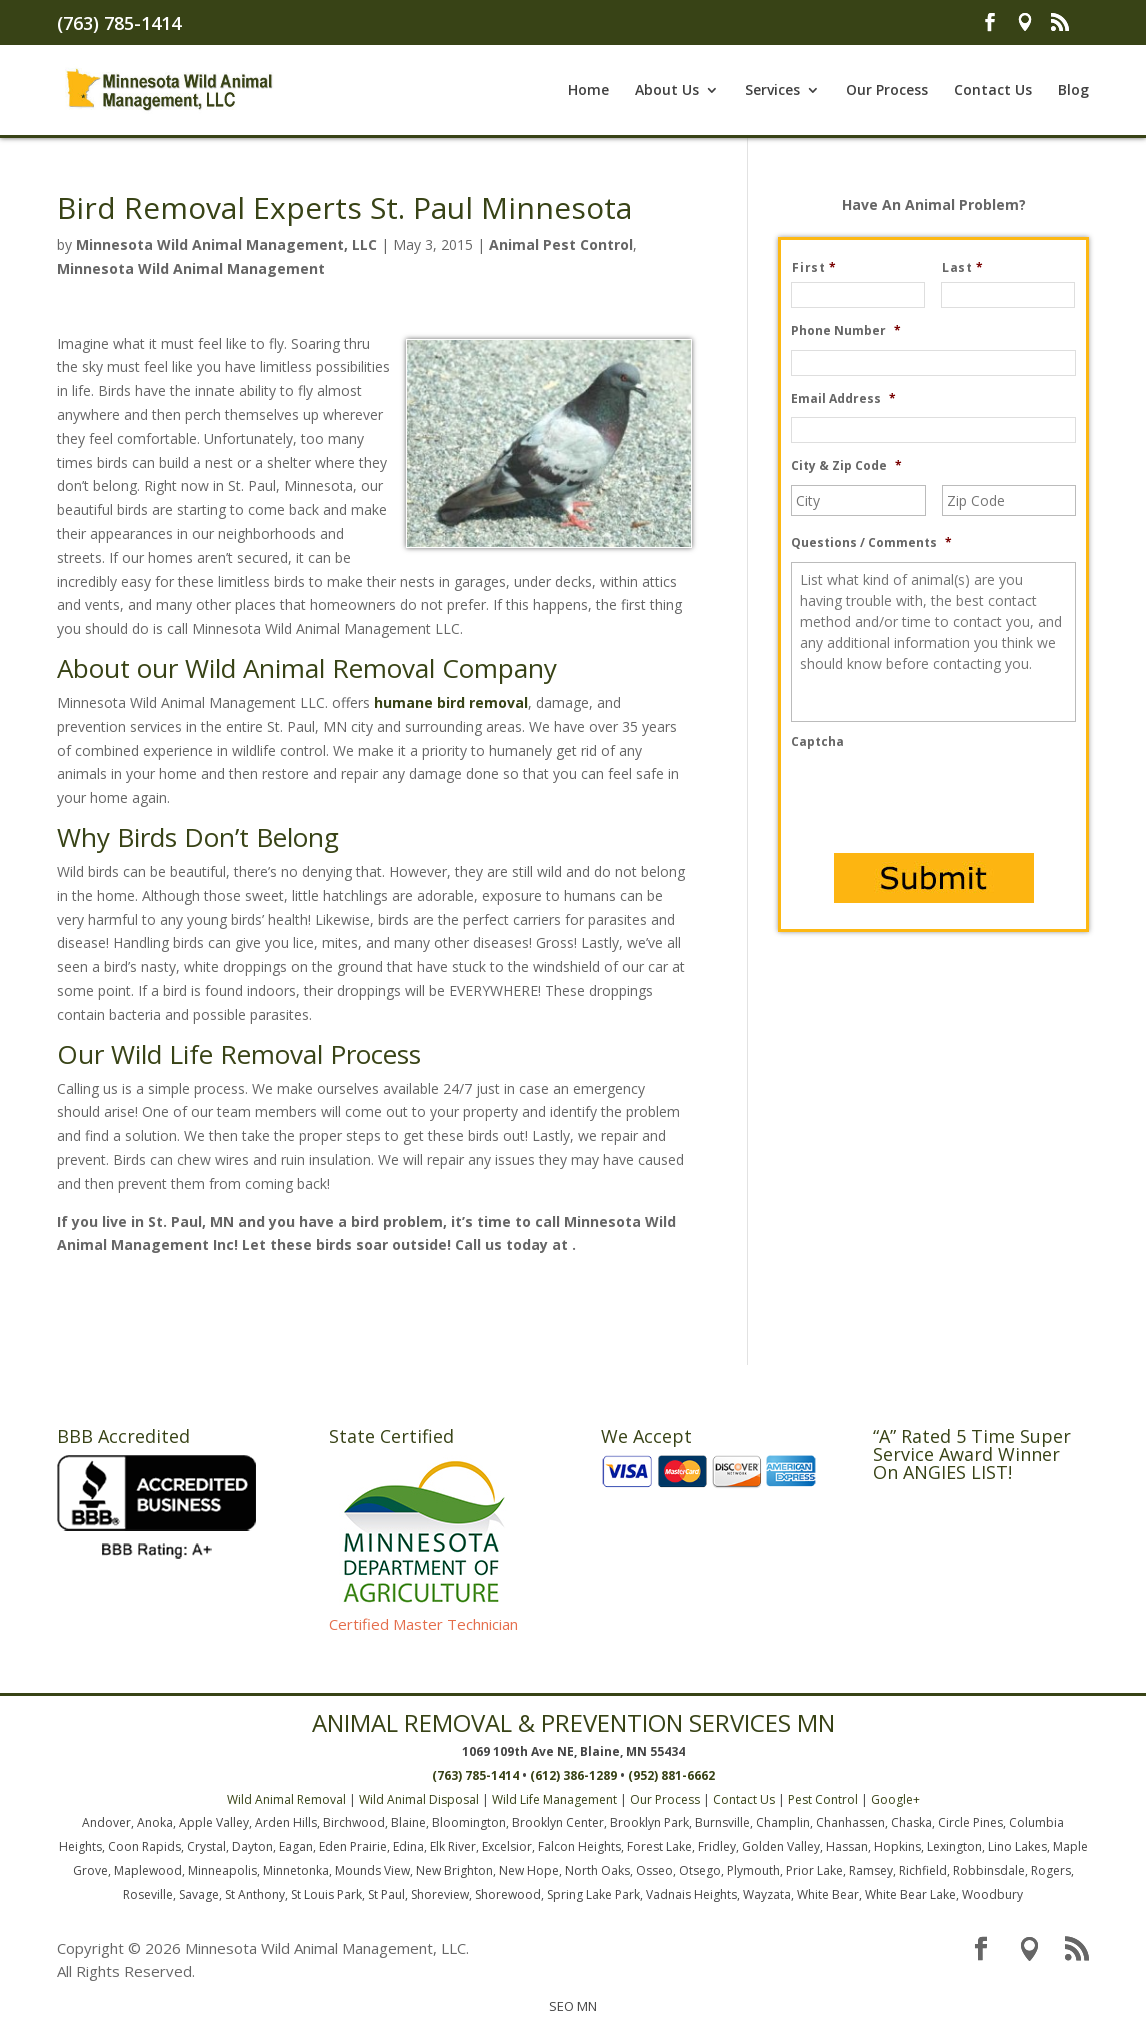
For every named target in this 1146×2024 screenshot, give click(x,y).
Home (588, 91)
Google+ (895, 1799)
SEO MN (573, 2006)
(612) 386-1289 (573, 1775)
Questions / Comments (871, 543)
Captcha (817, 742)
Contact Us (993, 91)
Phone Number (846, 331)
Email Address (843, 399)
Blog (1073, 91)
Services (772, 91)
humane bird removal (451, 702)
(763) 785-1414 (119, 23)
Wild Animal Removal (286, 1799)
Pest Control (823, 1799)
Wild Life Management (554, 1799)
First (822, 268)
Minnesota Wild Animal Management (191, 268)
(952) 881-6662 (671, 1775)
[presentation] (943, 800)
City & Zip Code (846, 466)
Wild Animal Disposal (419, 1799)
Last (971, 268)
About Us (667, 91)
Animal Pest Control (561, 244)
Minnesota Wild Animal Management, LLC (226, 244)
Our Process (887, 91)
